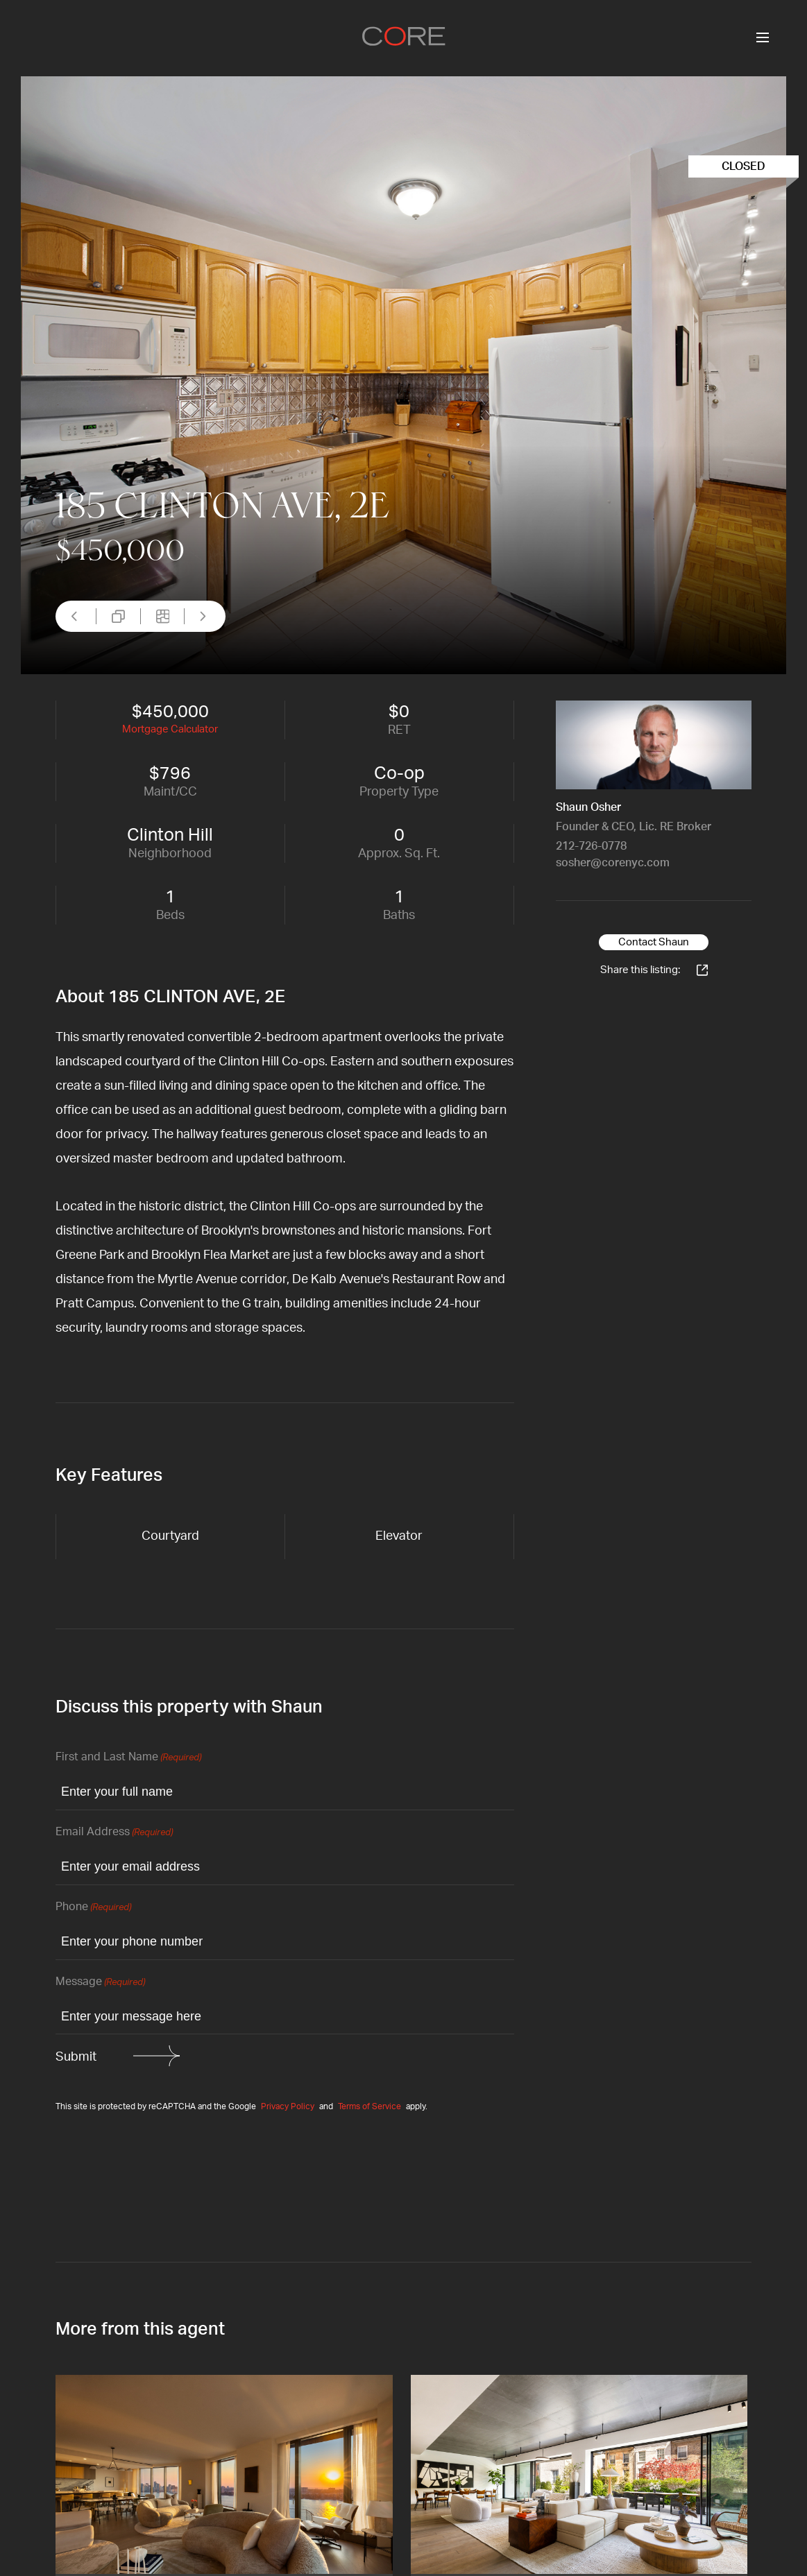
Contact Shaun (653, 942)
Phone (93, 1907)
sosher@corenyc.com (613, 862)
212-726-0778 (591, 846)
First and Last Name (128, 1758)
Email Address (114, 1833)
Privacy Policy (287, 2106)
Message (100, 1982)
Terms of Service (369, 2106)
